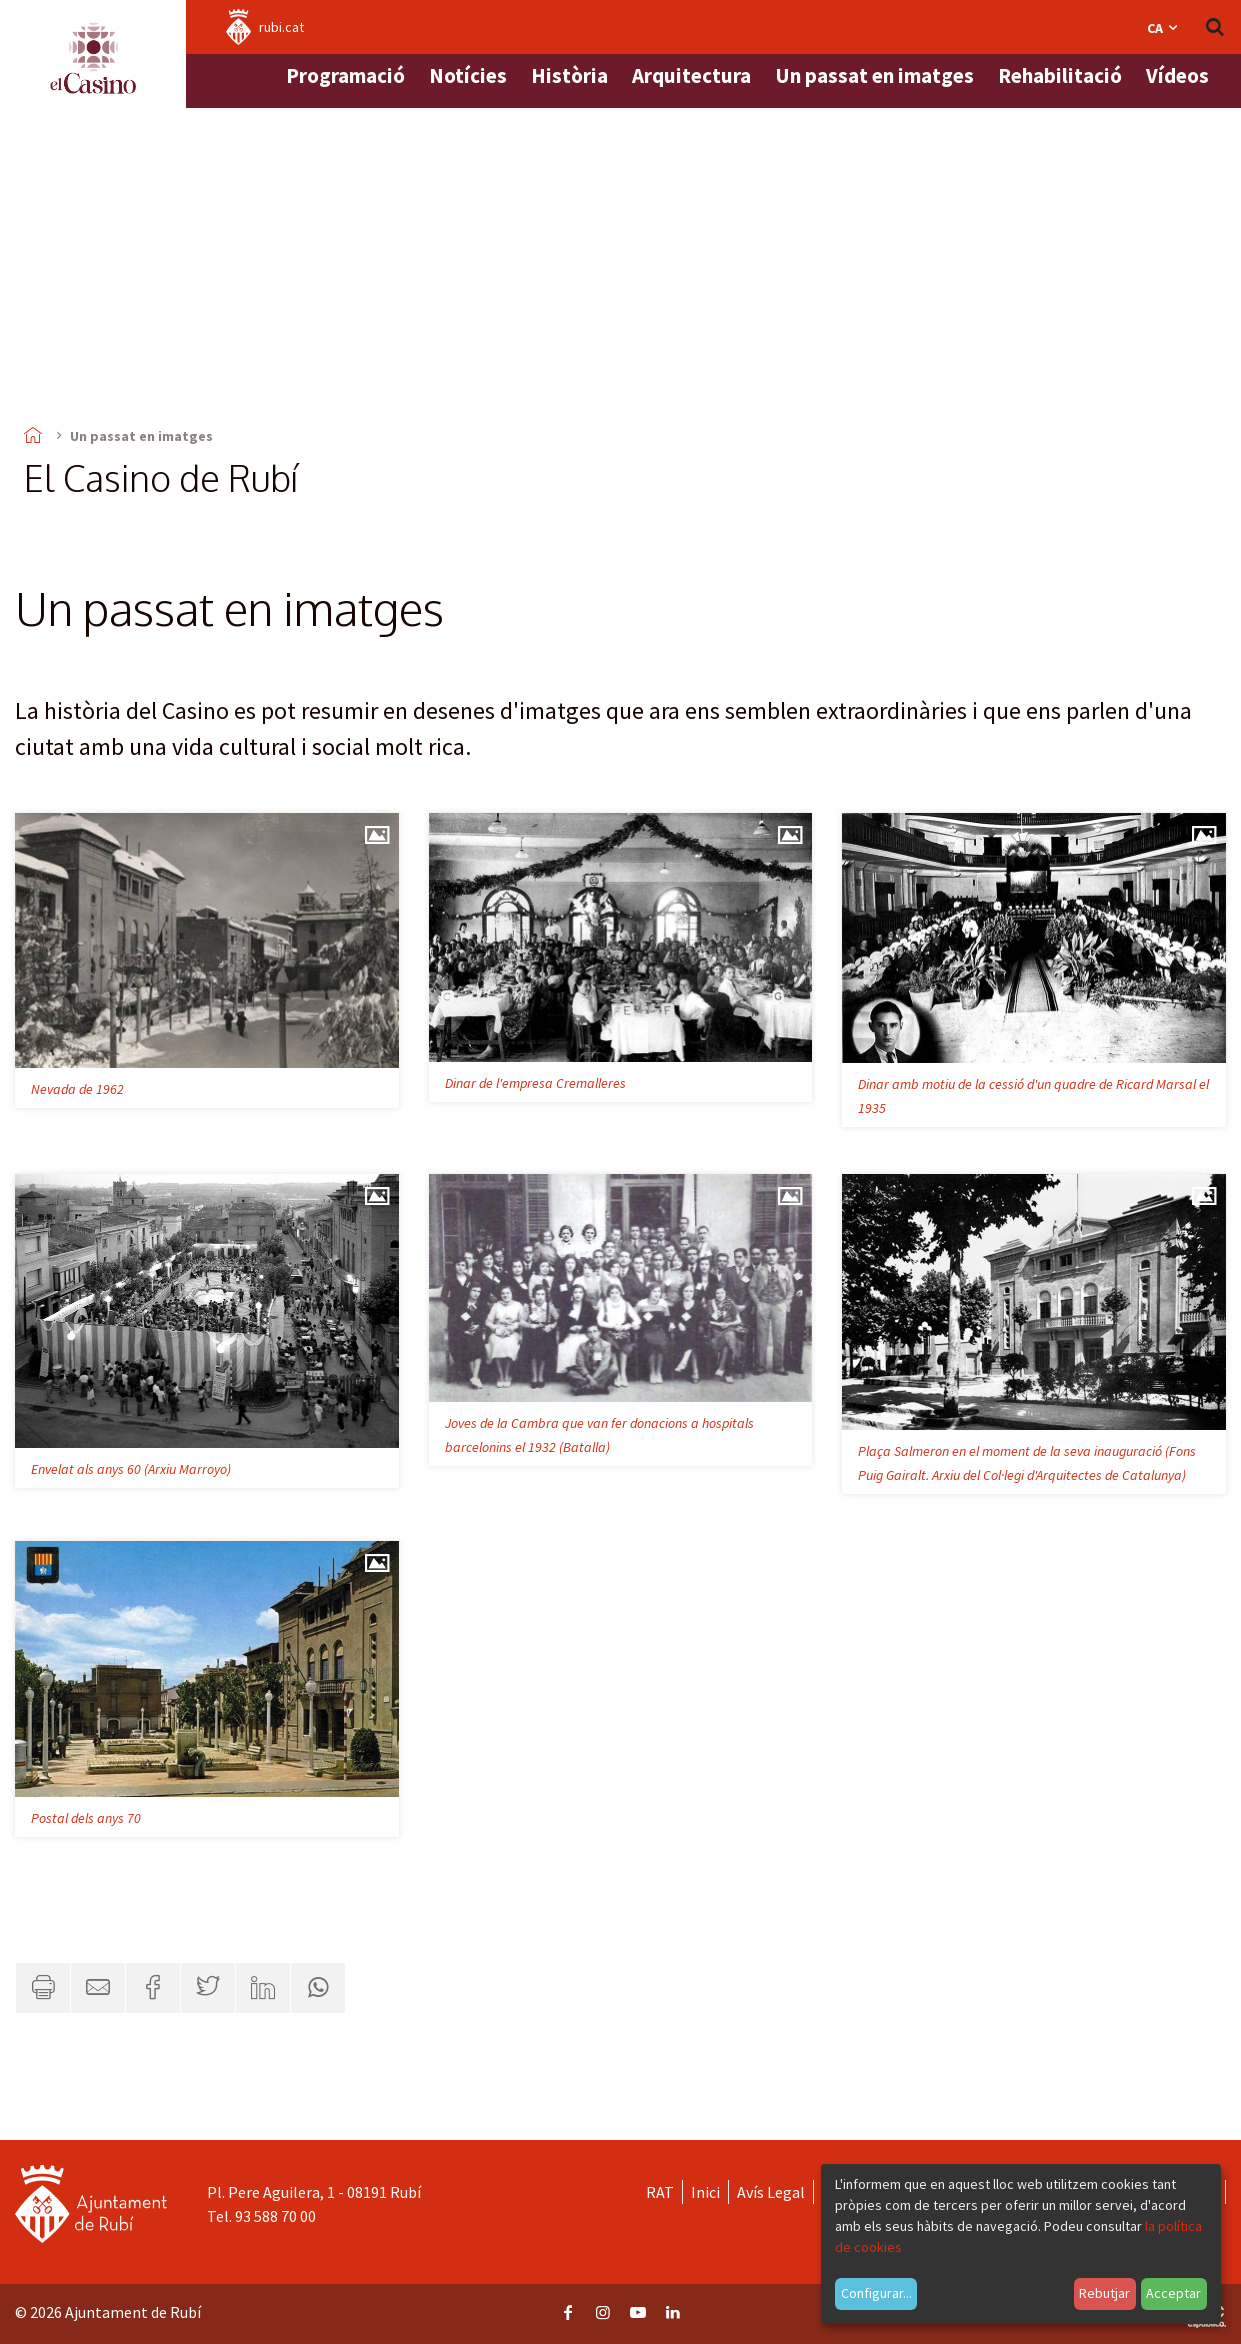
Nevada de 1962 (77, 1089)
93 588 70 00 (275, 2216)
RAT (660, 2192)
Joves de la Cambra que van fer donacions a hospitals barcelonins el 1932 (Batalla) (599, 1435)
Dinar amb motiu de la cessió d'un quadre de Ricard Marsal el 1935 (1033, 1096)
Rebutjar (1104, 2293)
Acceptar (1173, 2293)
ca (1163, 28)
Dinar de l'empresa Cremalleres (535, 1083)
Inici (705, 2192)
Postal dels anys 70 (86, 1818)
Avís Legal (771, 2192)
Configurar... (876, 2293)
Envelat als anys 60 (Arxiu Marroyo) (131, 1469)
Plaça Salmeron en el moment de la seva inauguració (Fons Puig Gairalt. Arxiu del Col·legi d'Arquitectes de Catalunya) (1027, 1463)
